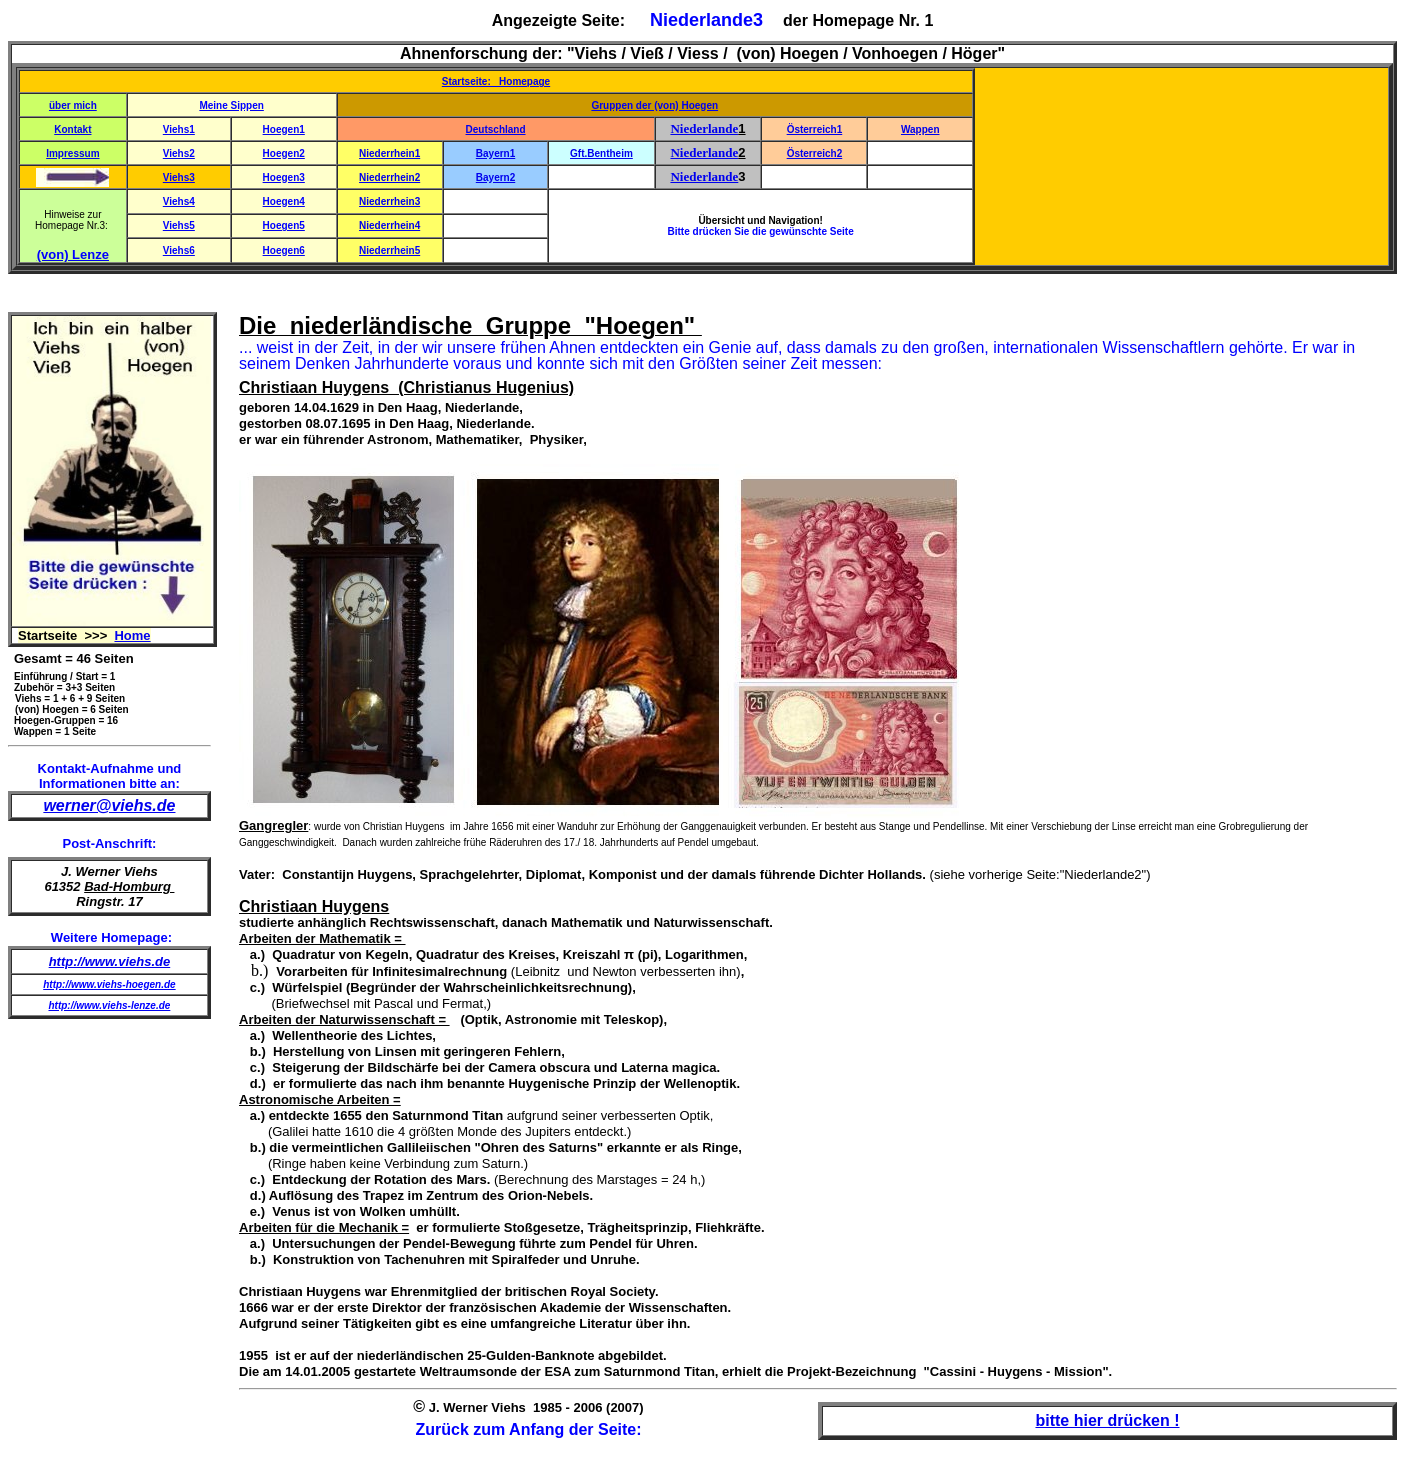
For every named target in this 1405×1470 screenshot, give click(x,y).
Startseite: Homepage (496, 81)
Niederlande (704, 128)
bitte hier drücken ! (1107, 1420)
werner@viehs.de (109, 805)
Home (132, 635)
